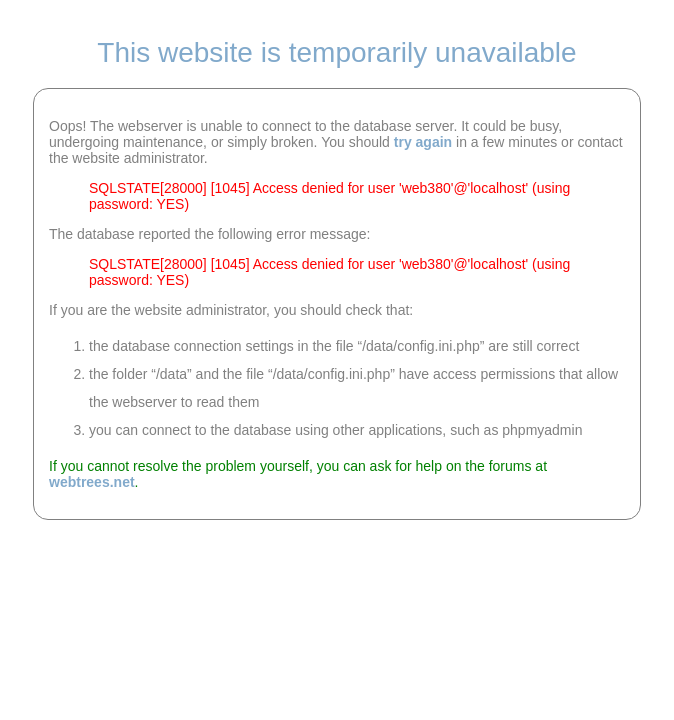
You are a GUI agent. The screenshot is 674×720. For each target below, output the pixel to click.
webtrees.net (92, 482)
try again (423, 142)
